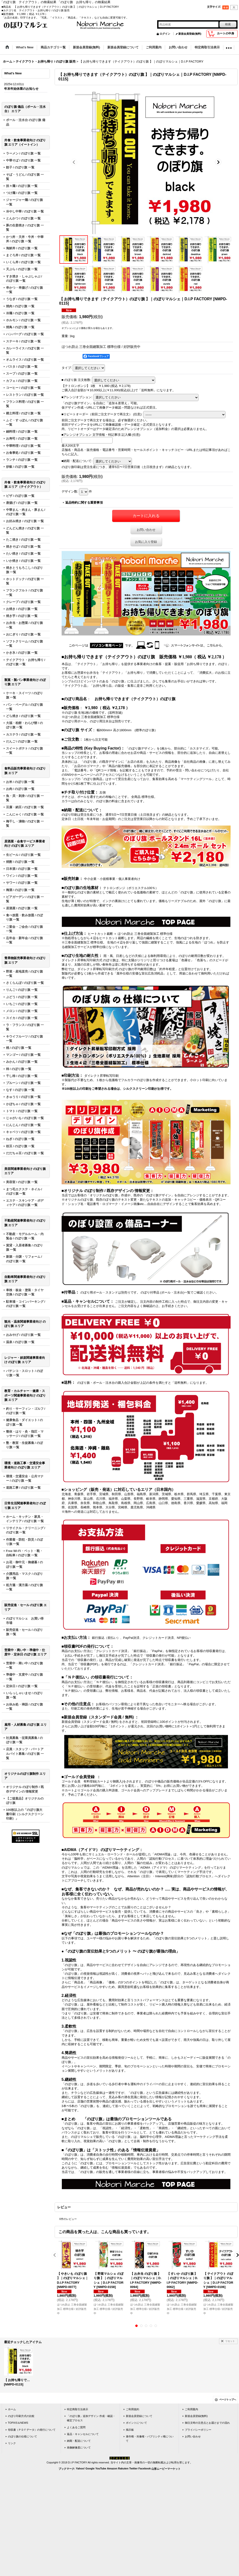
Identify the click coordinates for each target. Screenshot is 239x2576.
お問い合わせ (146, 530)
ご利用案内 (191, 2409)
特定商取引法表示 (77, 2409)
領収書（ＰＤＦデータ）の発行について (32, 2429)
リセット (230, 2341)
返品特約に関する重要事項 (84, 502)
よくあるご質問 (76, 2427)
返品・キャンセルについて (83, 2434)
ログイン (165, 33)
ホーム (12, 2409)
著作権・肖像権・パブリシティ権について (150, 2438)
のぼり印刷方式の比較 (21, 2416)
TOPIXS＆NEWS (18, 2422)
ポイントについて (136, 2422)
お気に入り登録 (146, 542)
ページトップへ (227, 2399)
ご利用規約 (132, 2409)
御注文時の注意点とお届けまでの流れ (207, 2422)
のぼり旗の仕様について (22, 2436)
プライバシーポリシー (198, 2429)
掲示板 (130, 2429)
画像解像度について (79, 2447)
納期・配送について (79, 2440)
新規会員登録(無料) (189, 33)
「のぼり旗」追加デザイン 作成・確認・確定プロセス (91, 2418)
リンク (12, 2443)
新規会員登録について (139, 2416)
